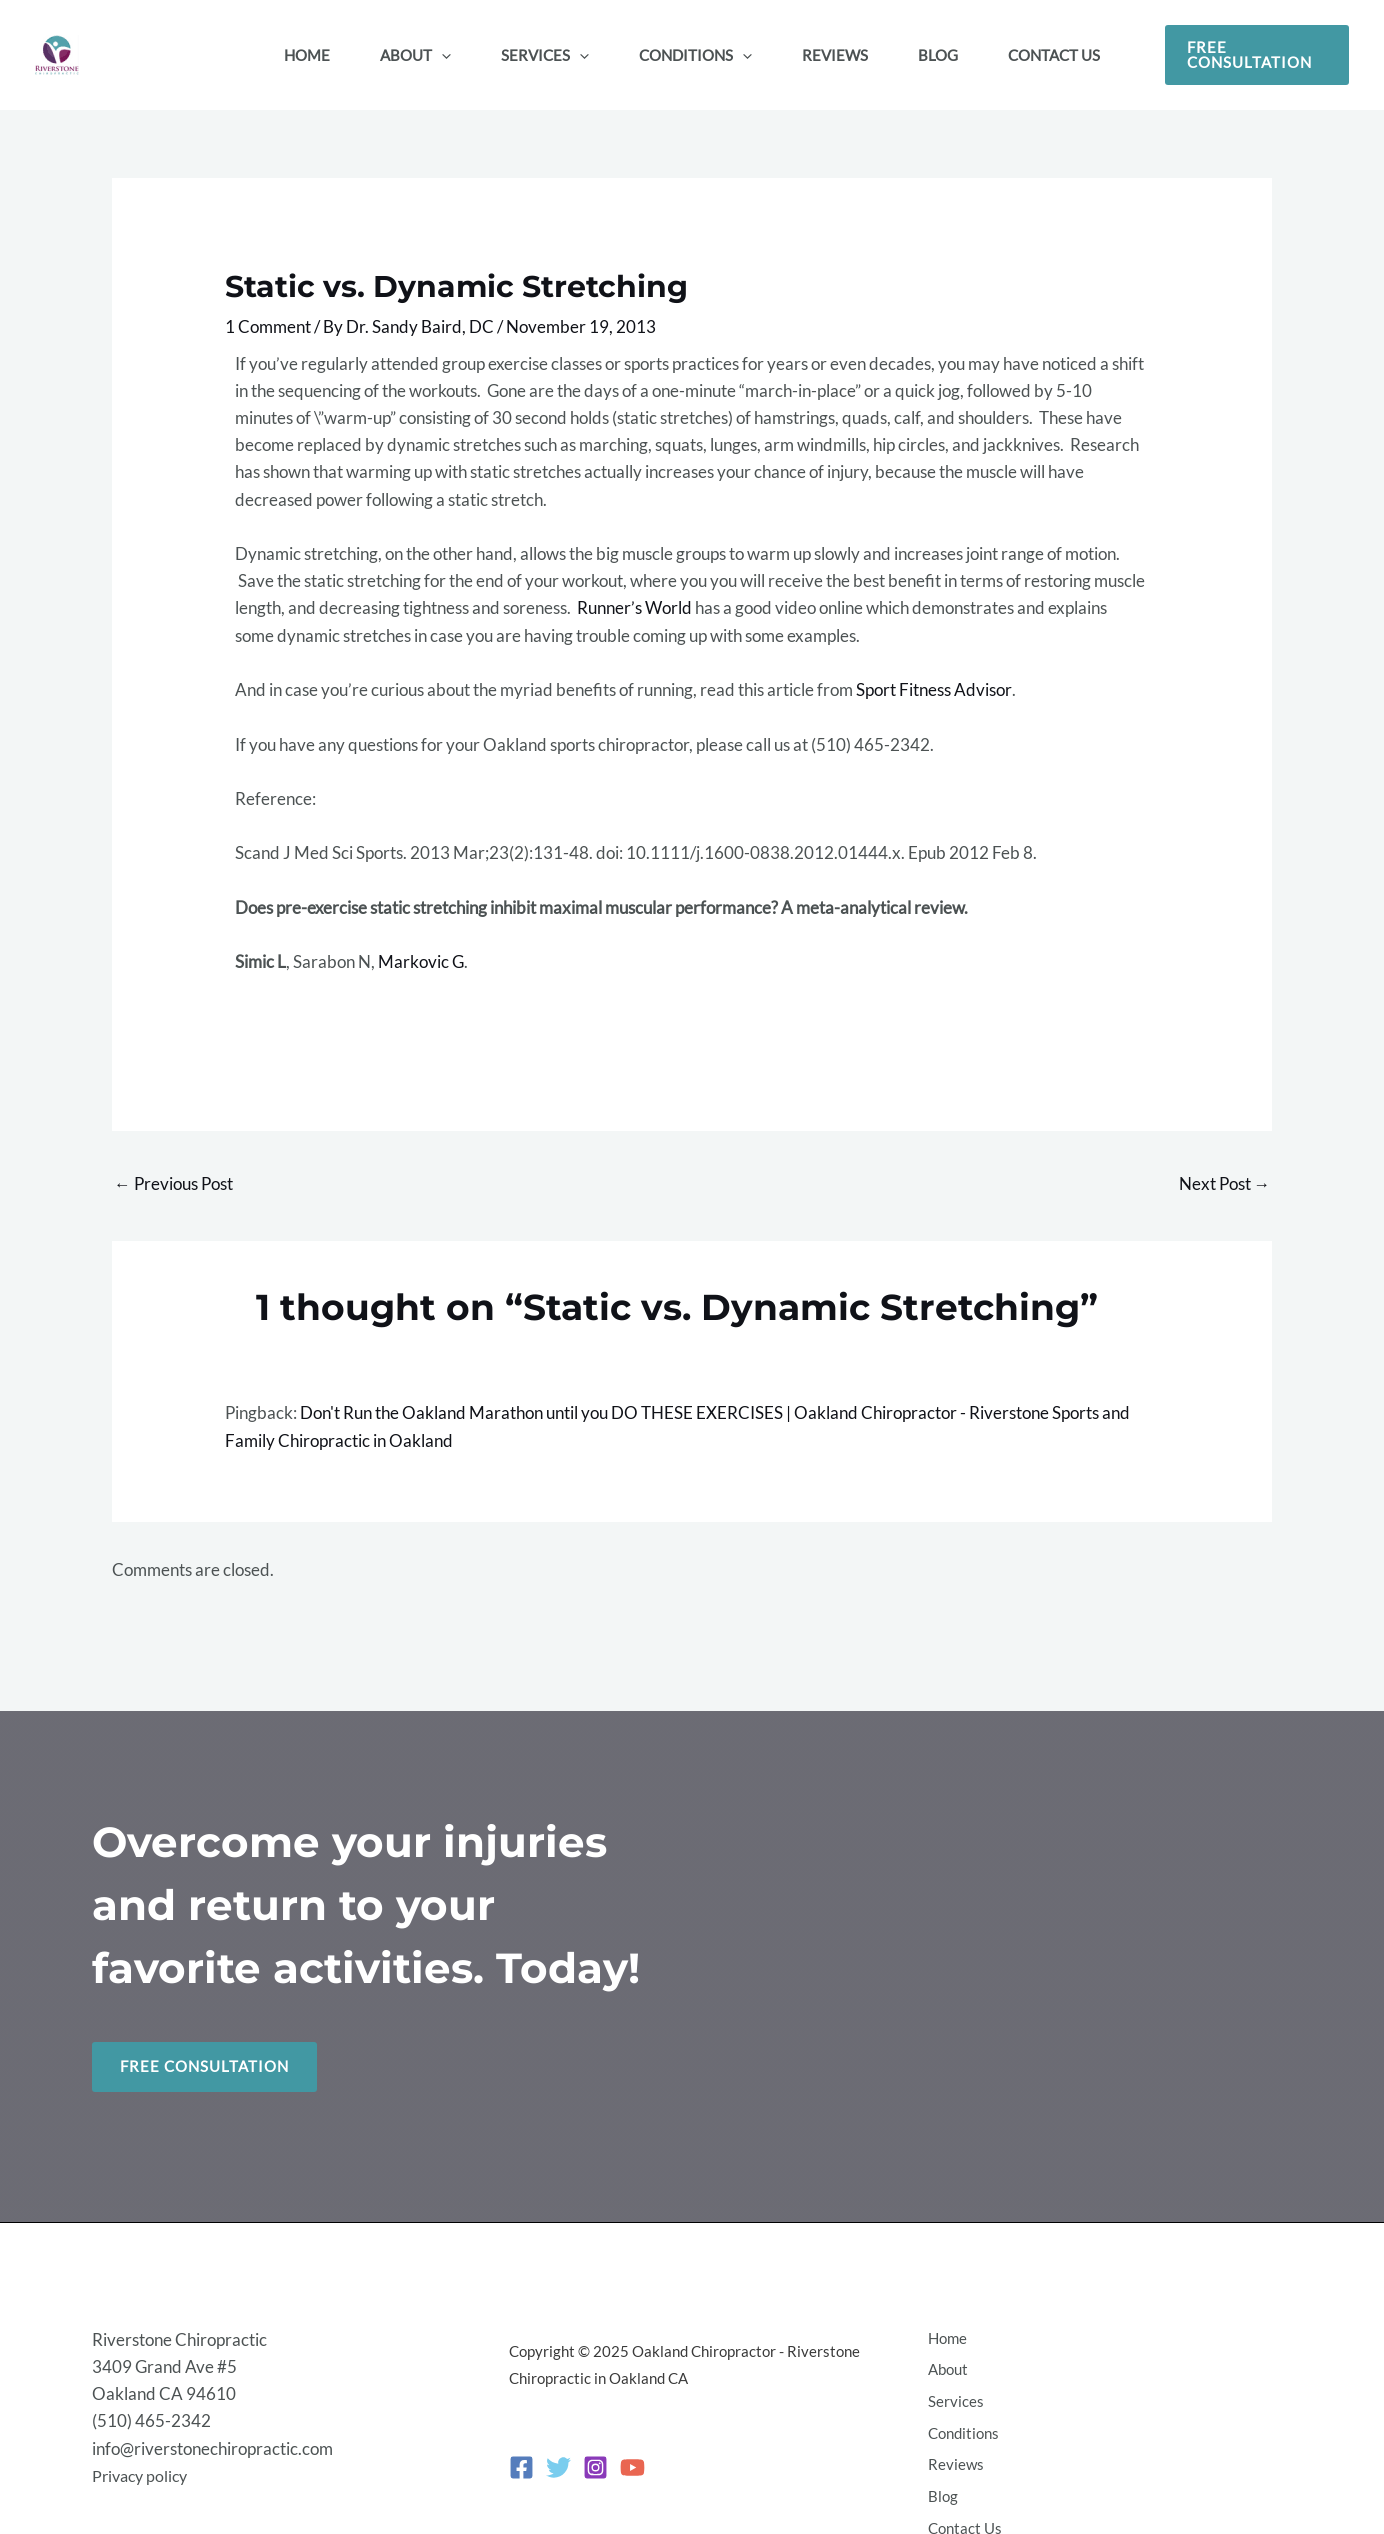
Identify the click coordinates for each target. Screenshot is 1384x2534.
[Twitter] (558, 2452)
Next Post (1224, 1183)
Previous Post (173, 1183)
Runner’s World (634, 607)
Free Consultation (204, 2067)
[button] (1257, 55)
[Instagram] (595, 2452)
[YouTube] (632, 2452)
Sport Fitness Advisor (933, 689)
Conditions (960, 2418)
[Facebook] (521, 2452)
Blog (940, 2472)
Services (953, 2391)
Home (944, 2336)
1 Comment (268, 326)
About (945, 2364)
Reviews (953, 2445)
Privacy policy (143, 2459)
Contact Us (962, 2499)
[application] (441, 55)
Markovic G (420, 961)
